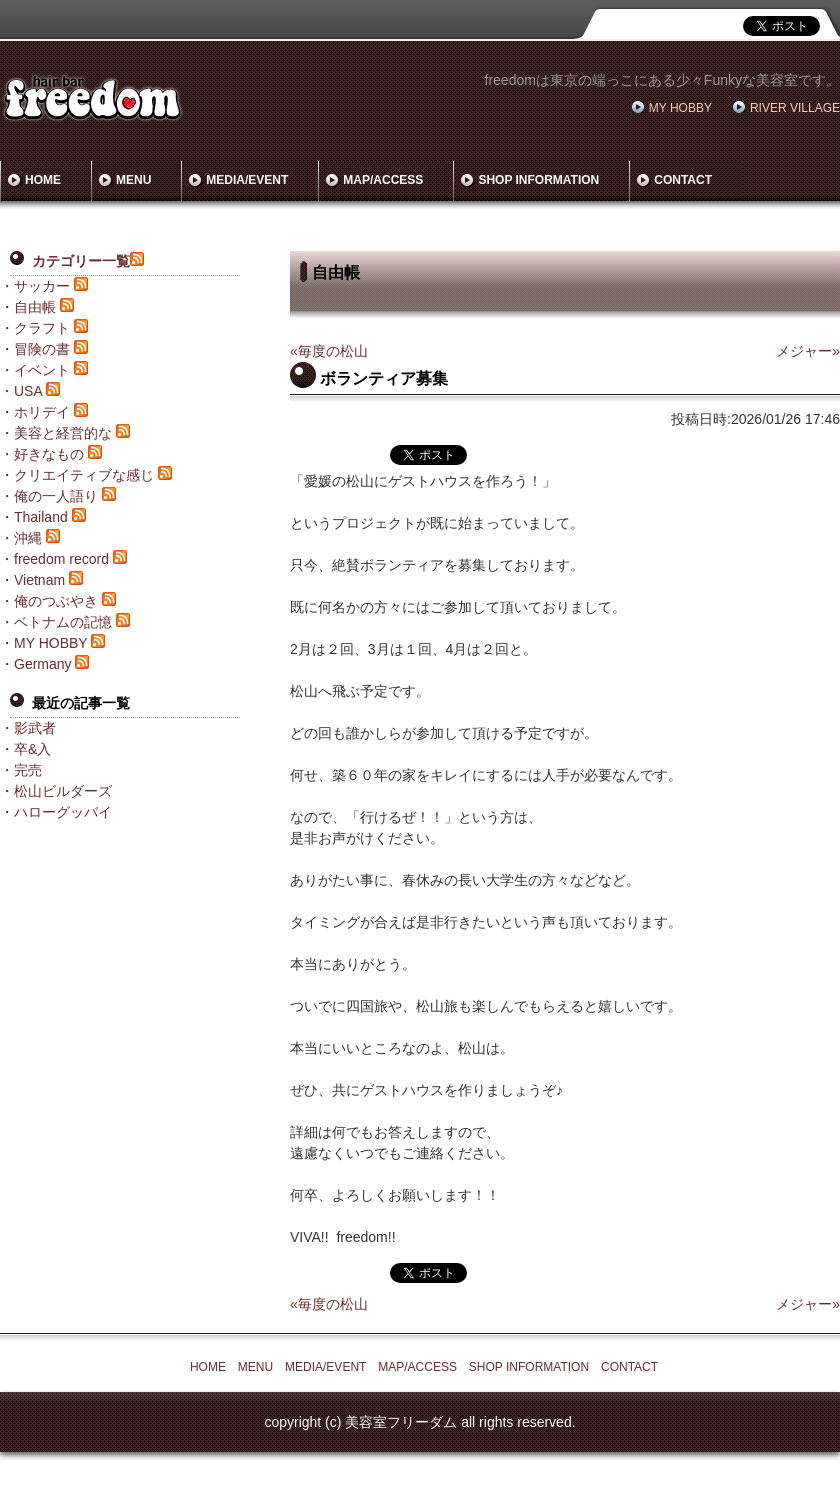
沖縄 (28, 538)
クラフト (42, 328)
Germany (43, 664)
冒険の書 (42, 349)
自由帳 (35, 307)
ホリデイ (42, 412)
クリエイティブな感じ (84, 475)
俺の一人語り (56, 496)
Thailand (41, 517)
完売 (28, 770)
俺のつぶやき (56, 601)
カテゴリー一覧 (81, 261)
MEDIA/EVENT (247, 180)
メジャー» (808, 351)
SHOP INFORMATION (538, 180)
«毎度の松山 (329, 351)
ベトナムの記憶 (63, 622)
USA (28, 391)
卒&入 (32, 749)
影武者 (35, 728)
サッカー (42, 286)
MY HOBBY (680, 108)
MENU (133, 180)
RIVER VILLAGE (795, 108)
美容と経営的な (63, 433)
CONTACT (683, 180)
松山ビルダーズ (63, 791)
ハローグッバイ (63, 812)
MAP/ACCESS (383, 180)
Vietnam (39, 580)
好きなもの (49, 454)
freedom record (61, 559)
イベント (42, 370)
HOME (43, 180)
